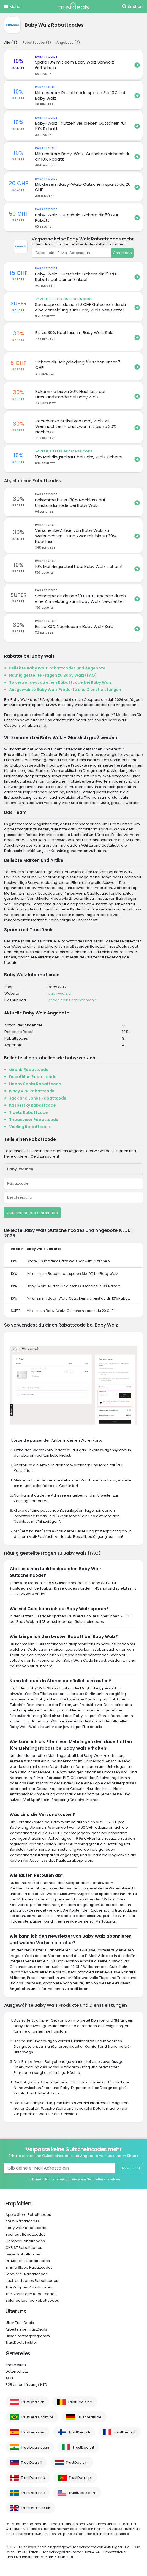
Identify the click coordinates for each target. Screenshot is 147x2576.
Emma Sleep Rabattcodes (29, 2267)
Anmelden (122, 252)
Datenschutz (17, 2371)
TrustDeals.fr (125, 2432)
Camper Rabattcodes (25, 2241)
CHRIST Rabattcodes (24, 2247)
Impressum (16, 2364)
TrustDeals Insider (21, 2342)
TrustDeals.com (82, 2492)
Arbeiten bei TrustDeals (26, 2329)
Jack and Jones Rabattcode (37, 1098)
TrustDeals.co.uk (35, 2508)
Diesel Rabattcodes (23, 2254)
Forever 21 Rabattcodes (27, 2274)
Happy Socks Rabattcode (35, 1084)
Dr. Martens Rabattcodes (28, 2260)
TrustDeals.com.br (37, 2417)
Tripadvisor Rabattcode (33, 1119)
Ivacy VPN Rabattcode (32, 1091)
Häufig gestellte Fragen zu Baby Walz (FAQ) (53, 675)
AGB (9, 2378)
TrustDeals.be (80, 2402)
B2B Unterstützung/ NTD (26, 2384)
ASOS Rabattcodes (23, 2221)
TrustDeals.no (33, 2477)
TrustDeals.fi (79, 2432)
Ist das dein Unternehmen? (72, 1000)
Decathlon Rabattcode (32, 1076)
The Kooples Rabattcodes (29, 2287)
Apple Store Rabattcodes (28, 2214)
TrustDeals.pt (80, 2477)
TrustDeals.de (89, 2417)
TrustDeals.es (33, 2432)
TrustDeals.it (83, 2447)
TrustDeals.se (33, 2492)
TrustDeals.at (32, 2402)
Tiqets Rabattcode (28, 1112)
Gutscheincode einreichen (32, 1212)
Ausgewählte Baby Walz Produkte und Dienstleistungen (65, 689)
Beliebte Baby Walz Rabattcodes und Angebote (57, 668)
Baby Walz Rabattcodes (27, 2227)
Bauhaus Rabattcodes (25, 2234)
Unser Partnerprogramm (28, 2336)
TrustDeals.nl (77, 2462)
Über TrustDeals (20, 2322)
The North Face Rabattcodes (31, 2293)
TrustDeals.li (31, 2462)
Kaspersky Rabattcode (32, 1105)
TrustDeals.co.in (35, 2447)
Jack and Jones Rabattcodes (32, 2280)
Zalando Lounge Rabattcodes (32, 2300)
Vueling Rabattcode (29, 1127)
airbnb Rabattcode (28, 1069)
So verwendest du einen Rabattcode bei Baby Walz (60, 682)
